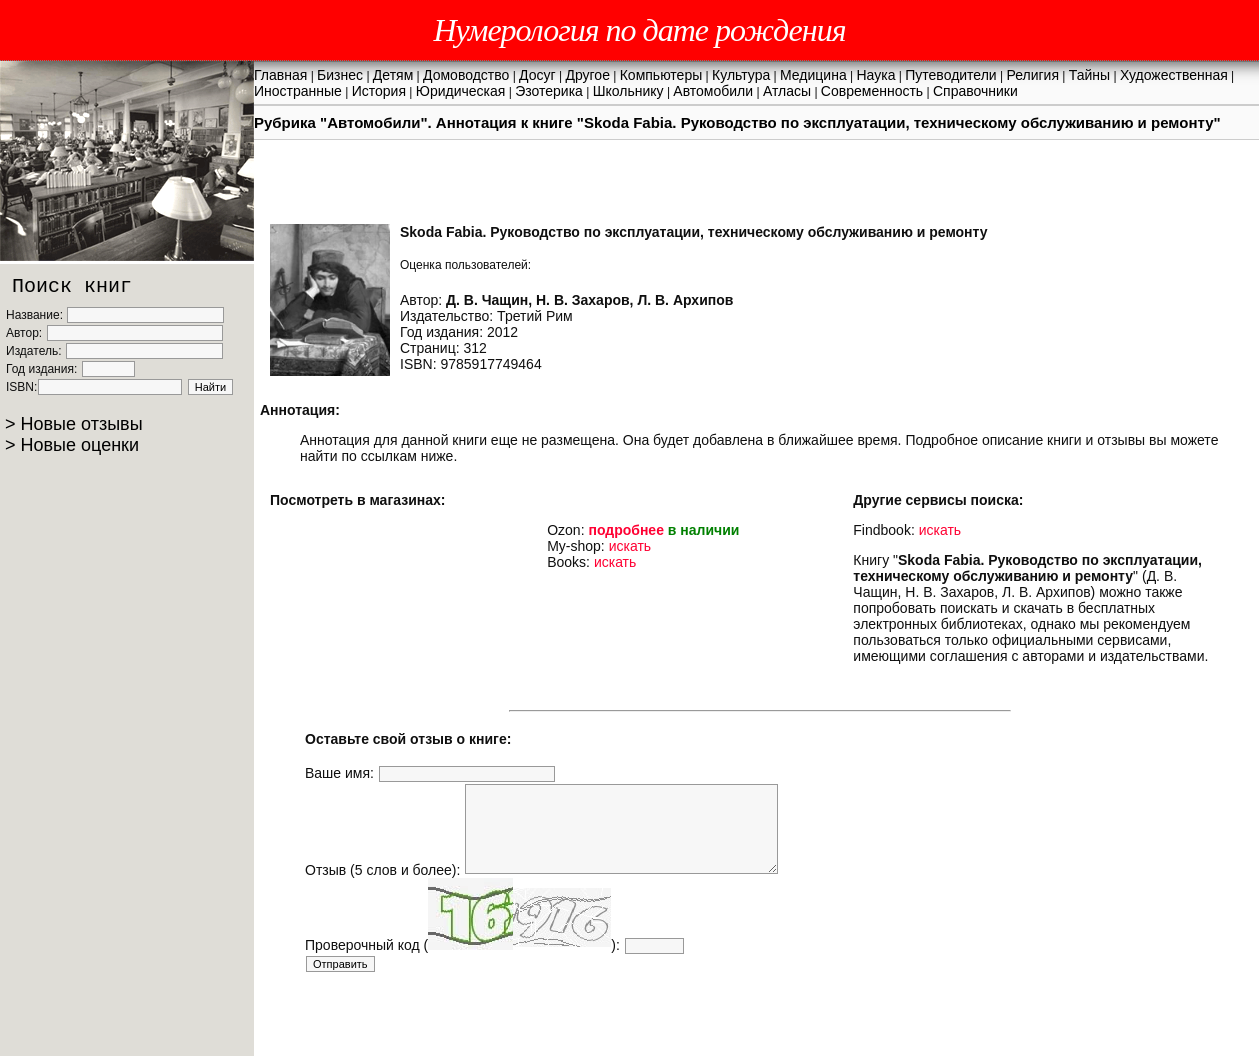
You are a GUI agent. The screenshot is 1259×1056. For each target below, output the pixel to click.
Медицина (813, 75)
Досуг (537, 75)
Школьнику (628, 91)
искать (630, 546)
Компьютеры (661, 75)
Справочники (975, 91)
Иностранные (298, 91)
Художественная (1174, 75)
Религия (1032, 75)
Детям (393, 75)
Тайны (1089, 75)
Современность (872, 91)
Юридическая (461, 91)
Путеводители (950, 75)
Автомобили (713, 91)
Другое (587, 75)
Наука (876, 75)
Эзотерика (549, 91)
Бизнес (340, 75)
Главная (280, 75)
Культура (741, 75)
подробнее (626, 530)
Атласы (787, 91)
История (379, 91)
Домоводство (466, 75)
